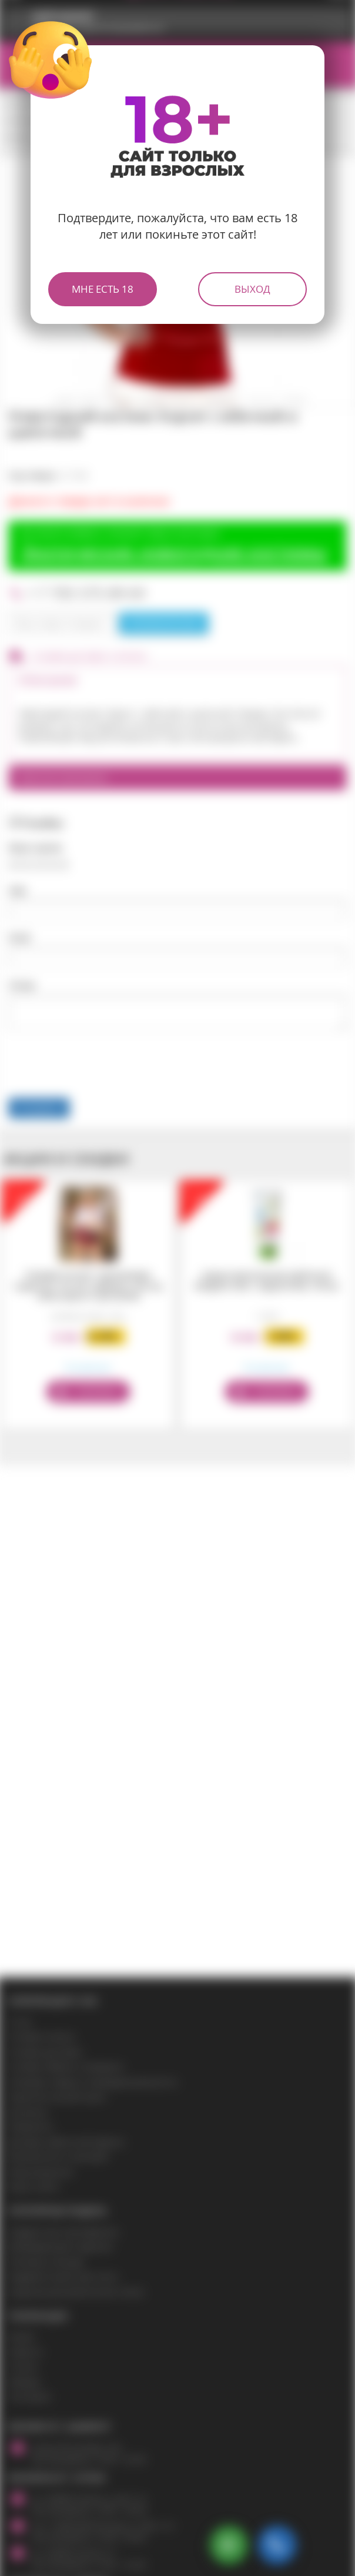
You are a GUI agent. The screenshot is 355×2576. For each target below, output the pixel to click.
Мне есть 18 (102, 289)
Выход (252, 289)
